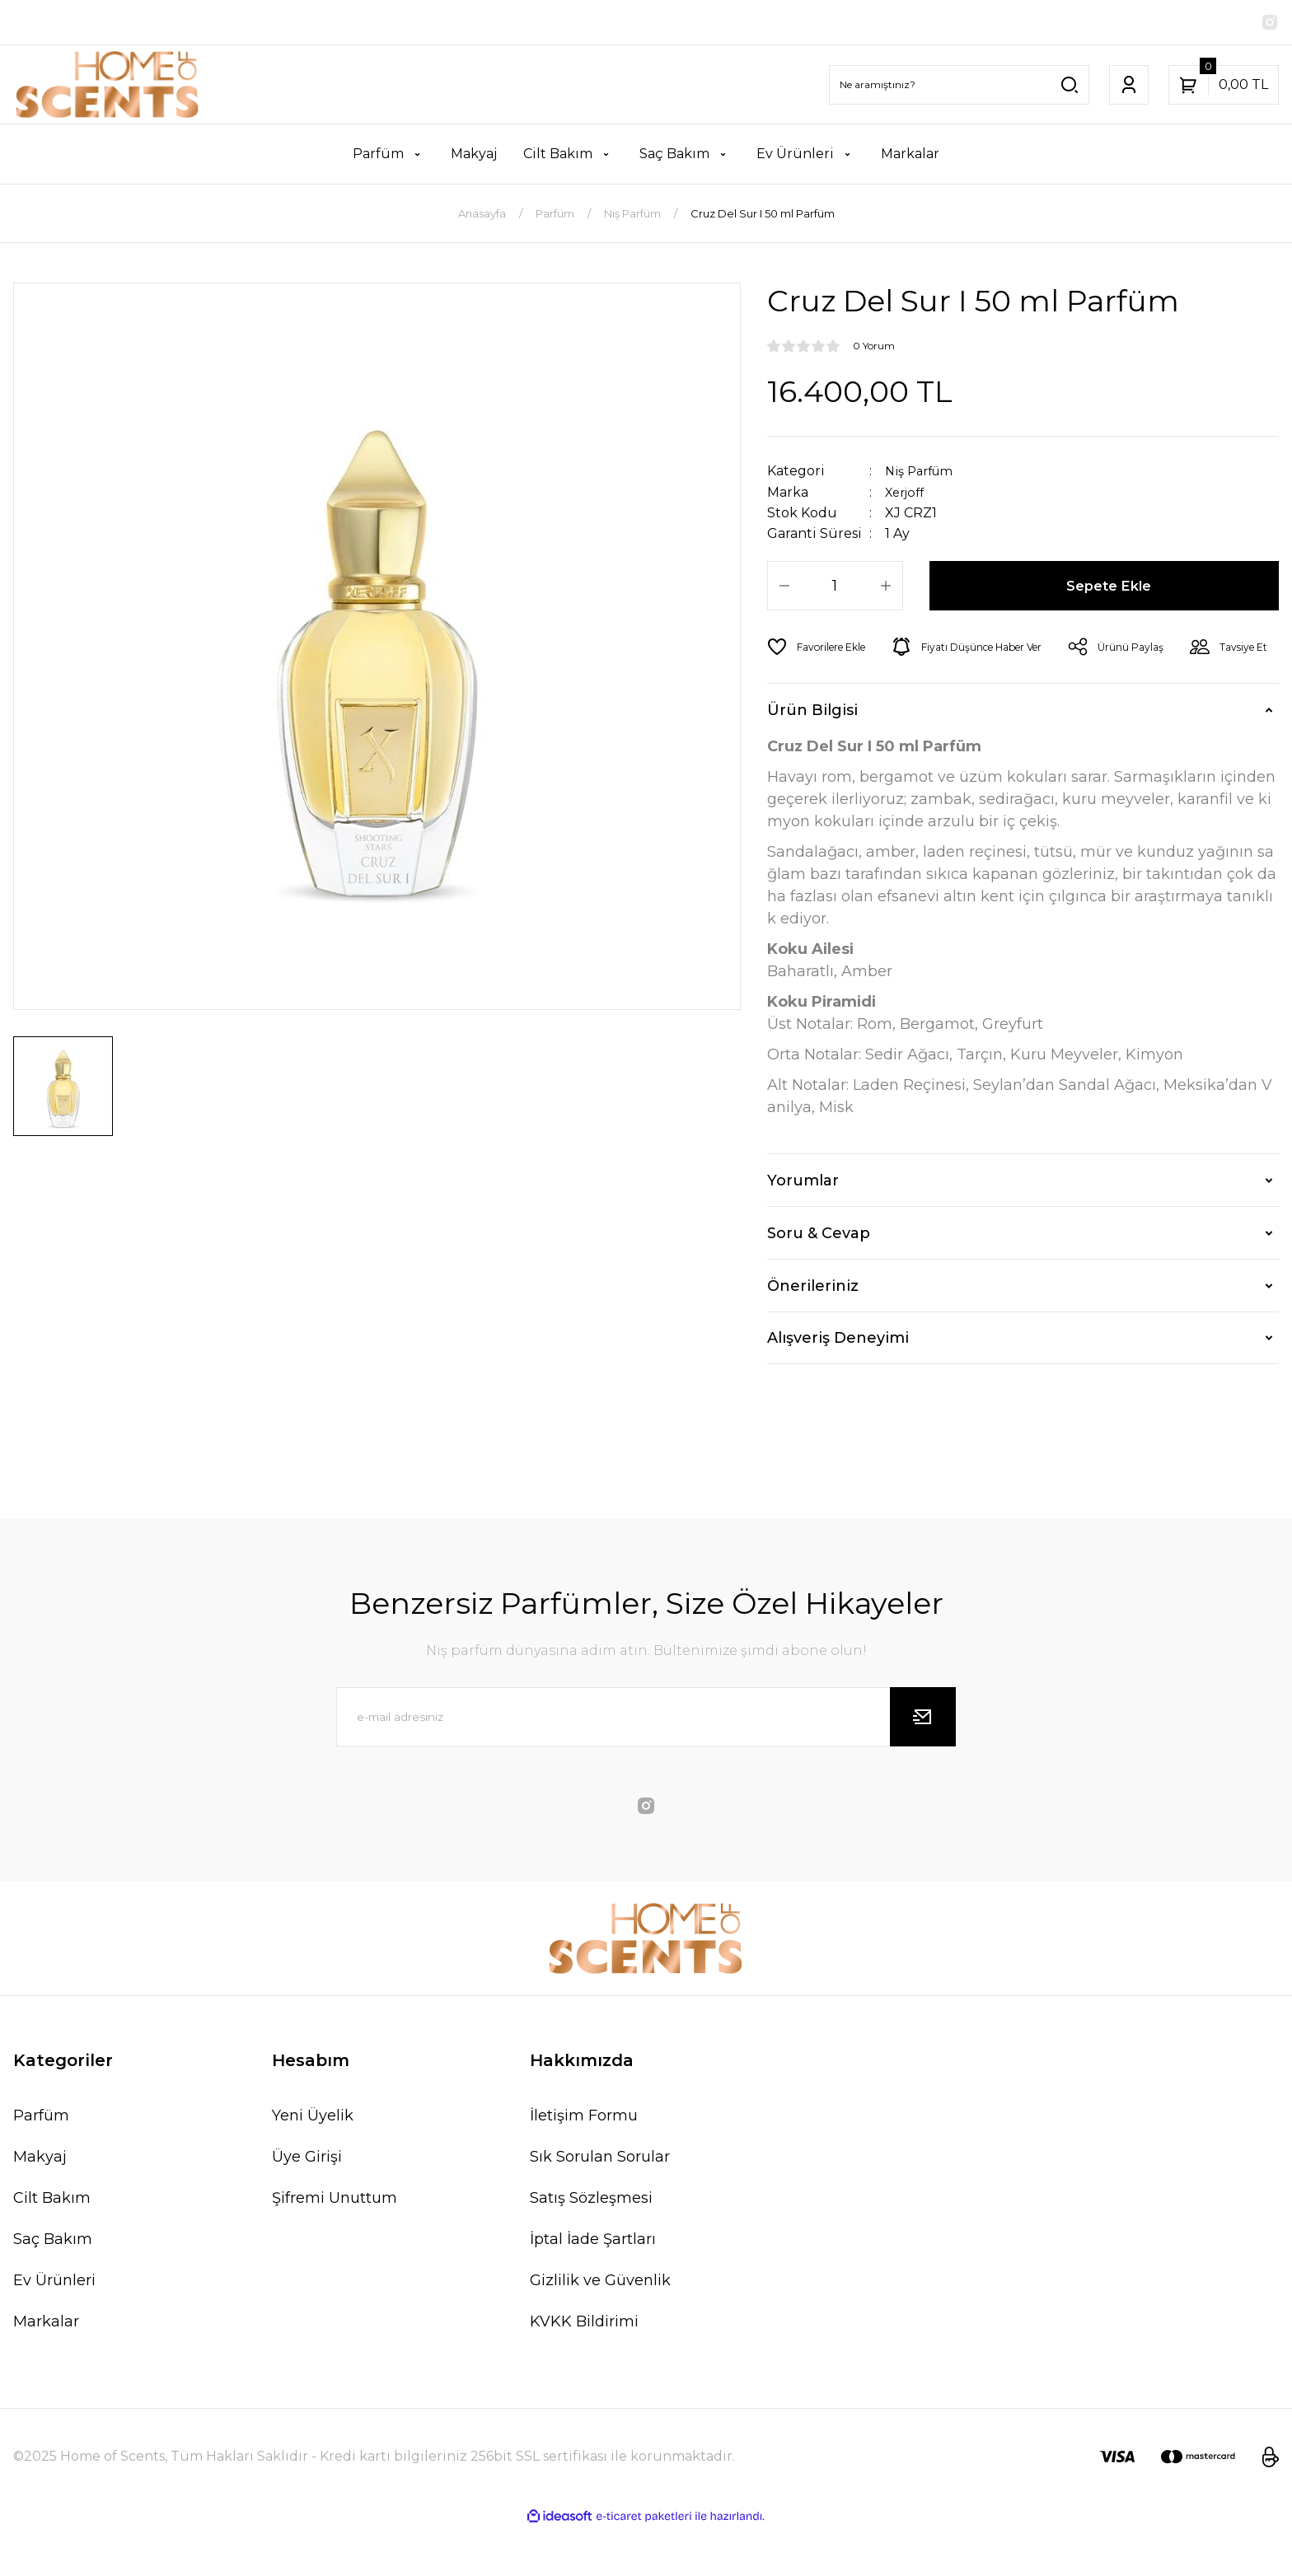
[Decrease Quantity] (784, 586)
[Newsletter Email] (646, 1763)
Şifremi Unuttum (334, 2245)
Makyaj (40, 2204)
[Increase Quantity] (885, 586)
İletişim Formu (584, 2162)
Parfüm (41, 2162)
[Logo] (107, 86)
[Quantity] (835, 586)
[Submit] (923, 1763)
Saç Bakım (52, 2286)
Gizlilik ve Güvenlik (600, 2327)
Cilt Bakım (52, 2245)
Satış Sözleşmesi (591, 2245)
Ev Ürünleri (54, 2327)
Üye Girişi (307, 2204)
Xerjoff (907, 493)
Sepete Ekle (1110, 586)
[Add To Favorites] (822, 647)
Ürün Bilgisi (812, 757)
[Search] (959, 86)
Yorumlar (803, 1227)
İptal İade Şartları (593, 2286)
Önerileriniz (813, 1333)
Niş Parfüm (923, 472)
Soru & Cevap (818, 1280)
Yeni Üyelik (312, 2162)
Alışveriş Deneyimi (838, 1385)
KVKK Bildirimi (584, 2368)
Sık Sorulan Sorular (600, 2204)
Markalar (46, 2368)
